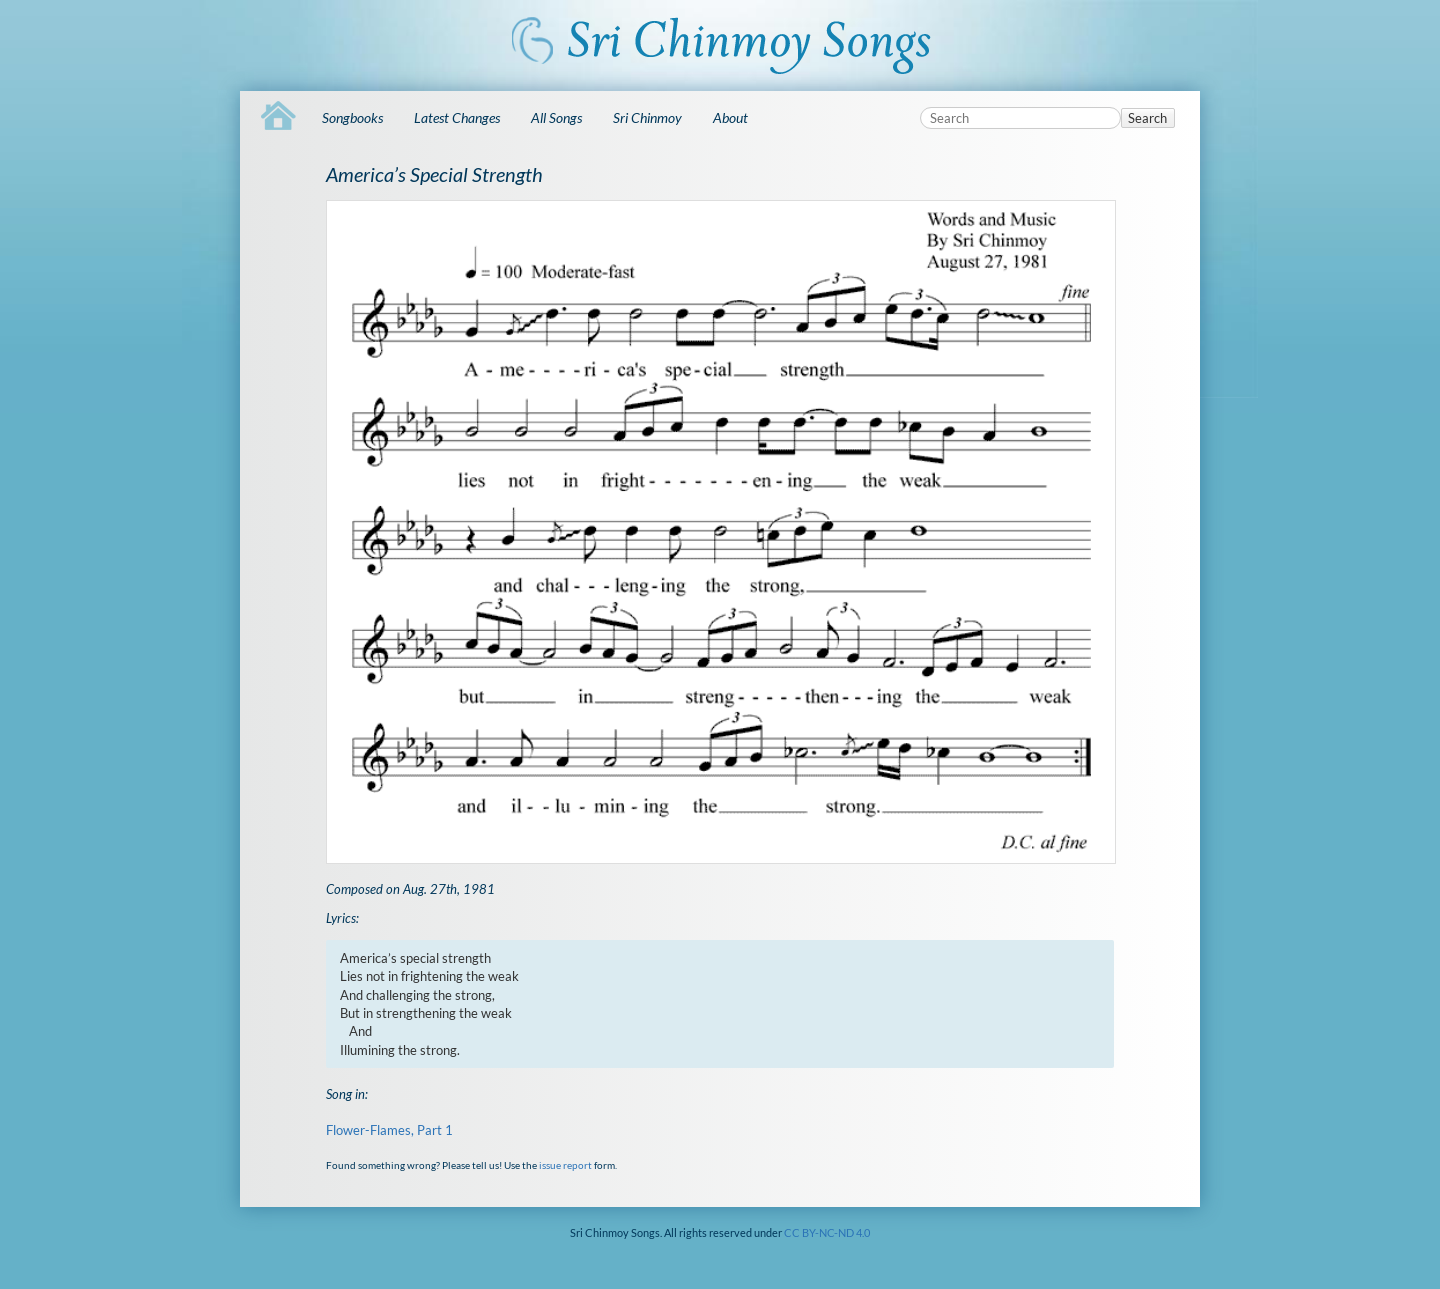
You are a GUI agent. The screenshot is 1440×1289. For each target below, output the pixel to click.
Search (1147, 118)
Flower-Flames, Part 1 (389, 1130)
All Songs (556, 117)
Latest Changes (457, 117)
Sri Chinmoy (647, 117)
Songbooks (352, 117)
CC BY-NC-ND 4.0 (827, 1232)
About (730, 117)
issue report (565, 1165)
